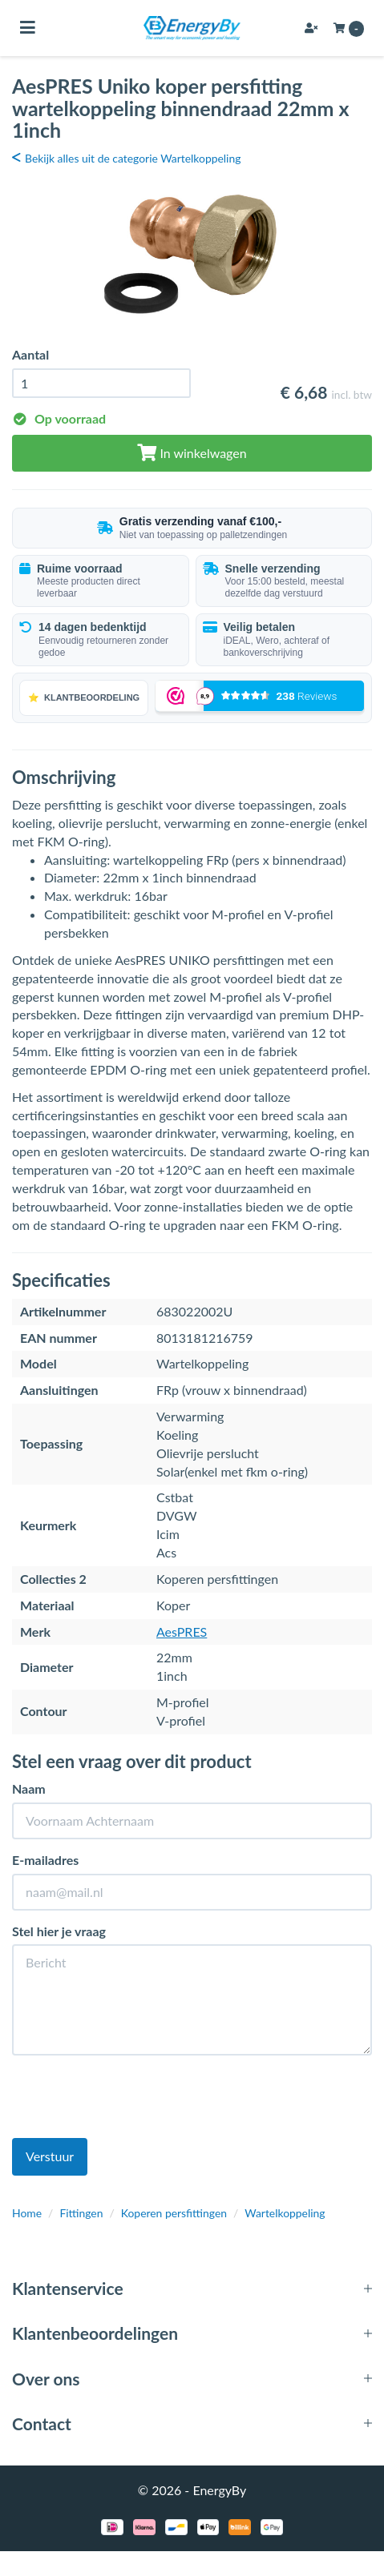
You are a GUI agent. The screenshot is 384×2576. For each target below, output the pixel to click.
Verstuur (50, 2156)
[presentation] (134, 2099)
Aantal (30, 354)
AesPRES (181, 1631)
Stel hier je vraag (59, 1931)
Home (27, 2213)
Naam (29, 1788)
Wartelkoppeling (285, 2213)
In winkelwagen (191, 452)
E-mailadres (45, 1859)
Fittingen (81, 2213)
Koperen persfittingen (174, 2213)
